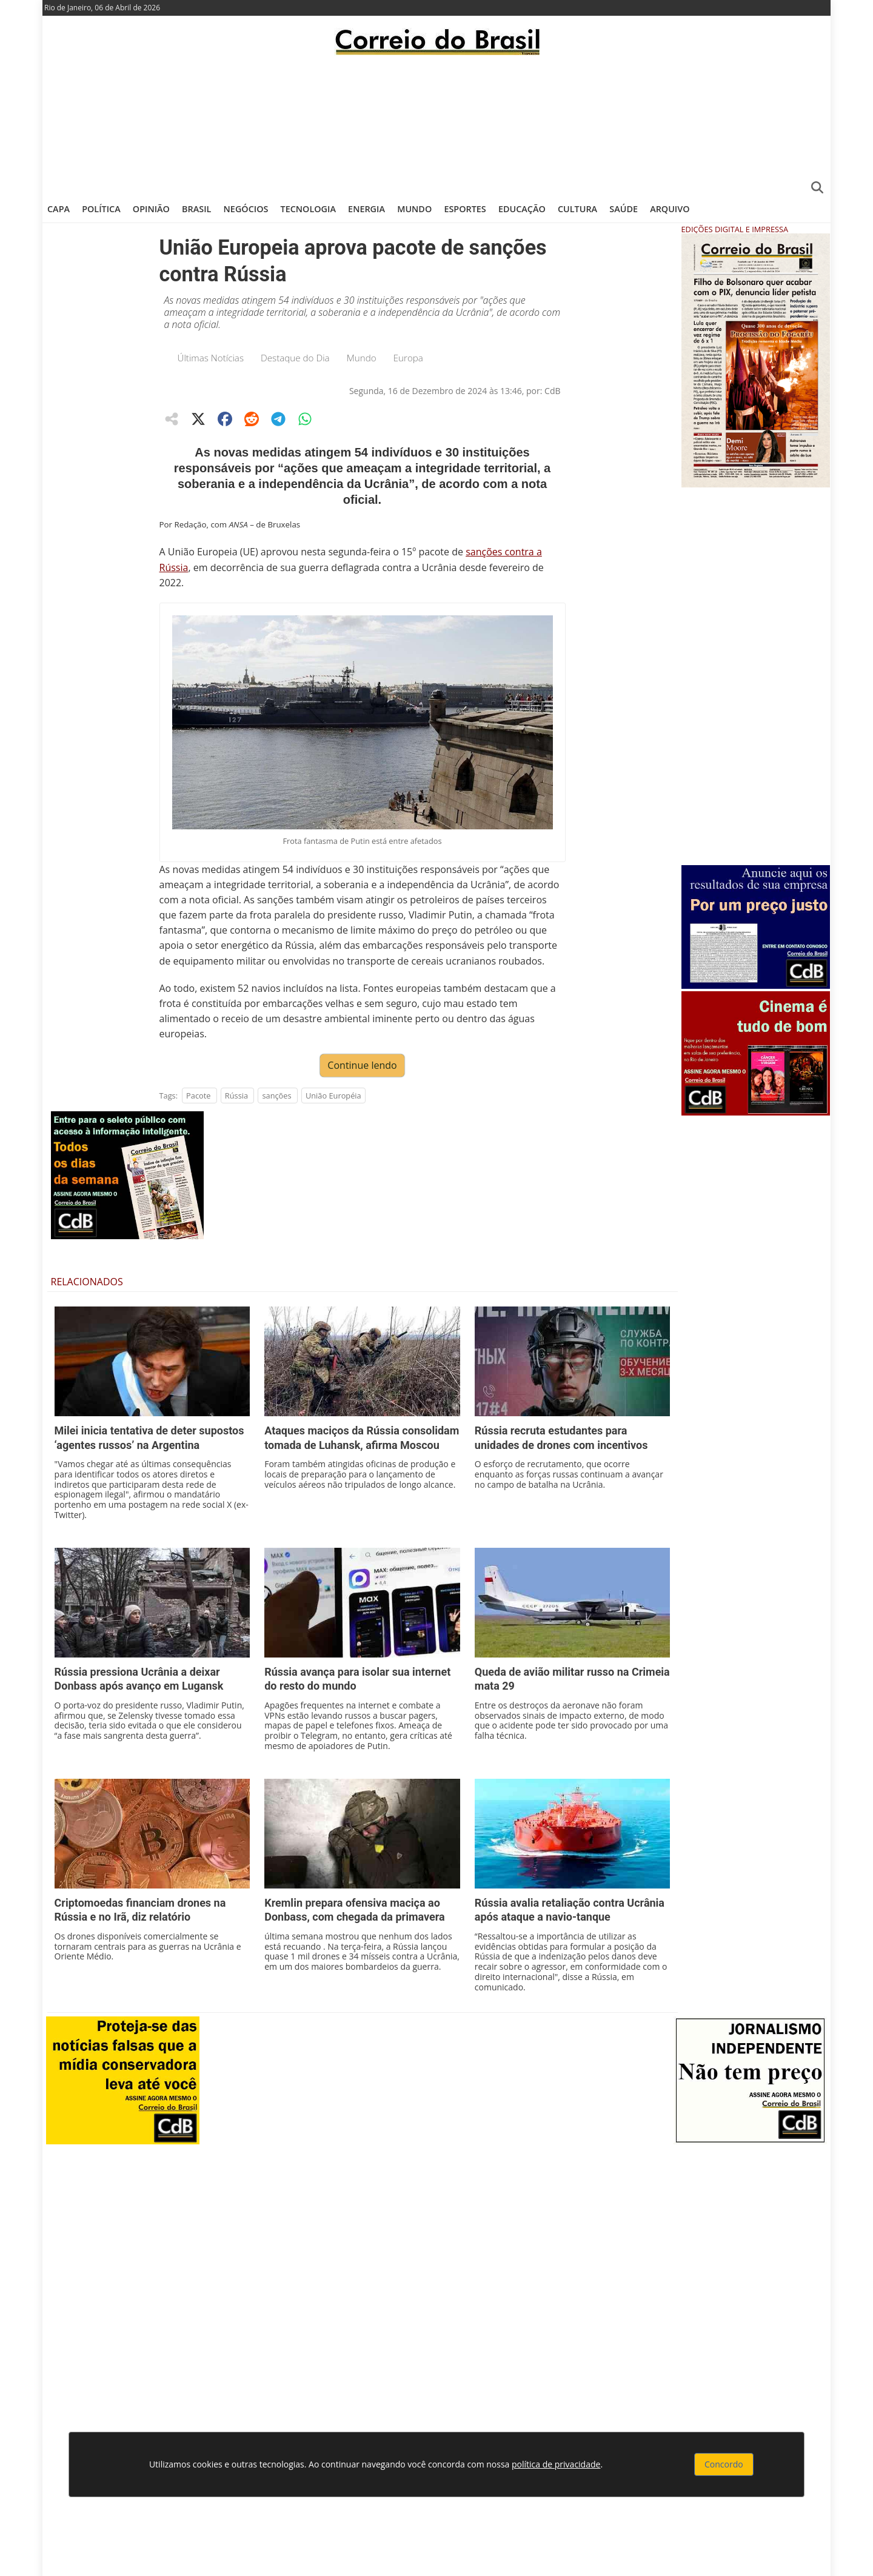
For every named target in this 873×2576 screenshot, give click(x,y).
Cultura (577, 209)
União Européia (333, 1095)
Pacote (198, 1095)
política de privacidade (556, 2464)
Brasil (196, 209)
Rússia (236, 1095)
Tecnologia (308, 209)
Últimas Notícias (211, 358)
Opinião (151, 209)
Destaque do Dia (295, 358)
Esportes (465, 209)
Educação (522, 209)
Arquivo (669, 209)
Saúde (623, 209)
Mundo (414, 209)
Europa (408, 358)
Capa (58, 209)
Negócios (246, 209)
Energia (366, 209)
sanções (276, 1095)
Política (101, 209)
